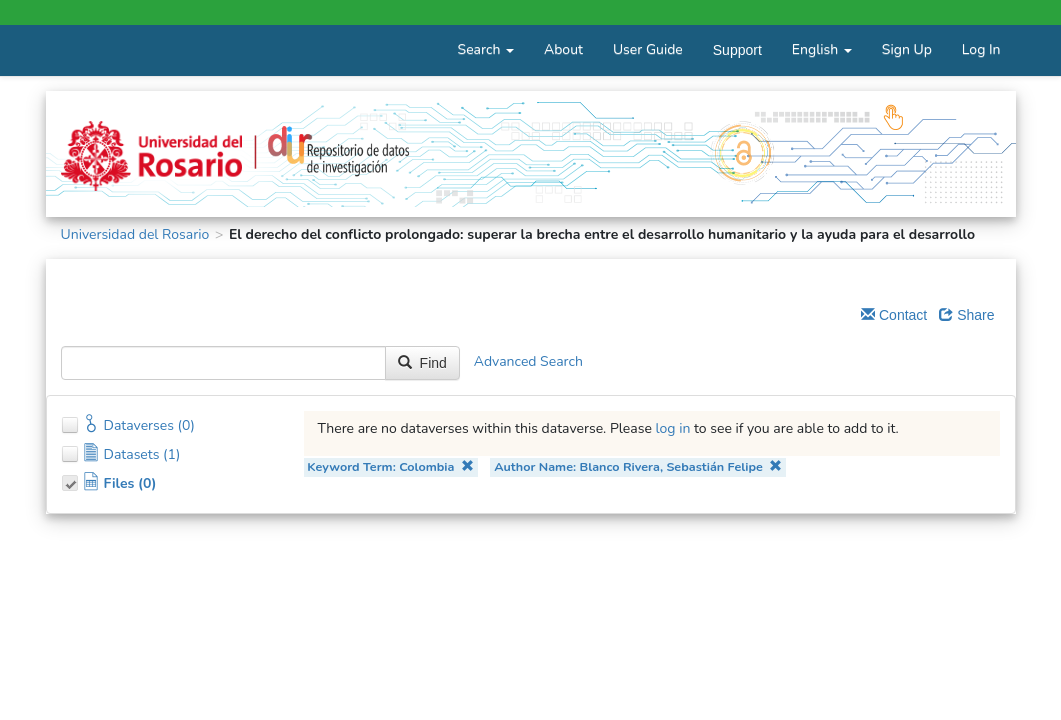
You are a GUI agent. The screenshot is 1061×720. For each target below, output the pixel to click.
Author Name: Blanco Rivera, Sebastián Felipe (638, 466)
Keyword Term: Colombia (390, 466)
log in (673, 428)
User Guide (648, 49)
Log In (981, 49)
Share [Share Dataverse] (966, 315)
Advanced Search (528, 361)
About (563, 49)
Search (486, 49)
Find (422, 363)
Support (737, 50)
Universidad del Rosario (135, 234)
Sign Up (907, 49)
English (822, 49)
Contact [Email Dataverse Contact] (894, 315)
